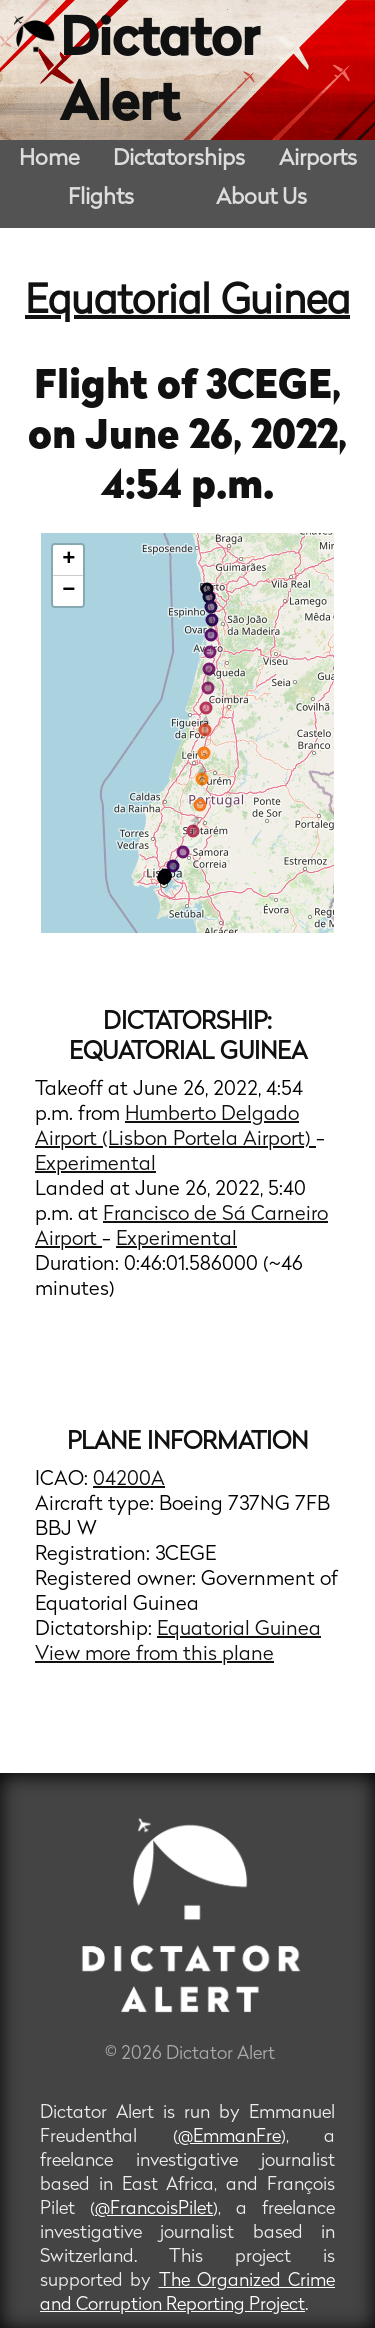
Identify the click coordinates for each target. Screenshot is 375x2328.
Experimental (95, 1165)
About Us (261, 198)
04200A (129, 1480)
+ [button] (68, 560)
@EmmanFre (229, 2137)
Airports (318, 159)
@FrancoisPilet (154, 2209)
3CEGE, (273, 388)
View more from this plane (154, 1655)
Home (49, 159)
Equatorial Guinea (187, 303)
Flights (101, 198)
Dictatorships (179, 159)
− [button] (68, 591)
